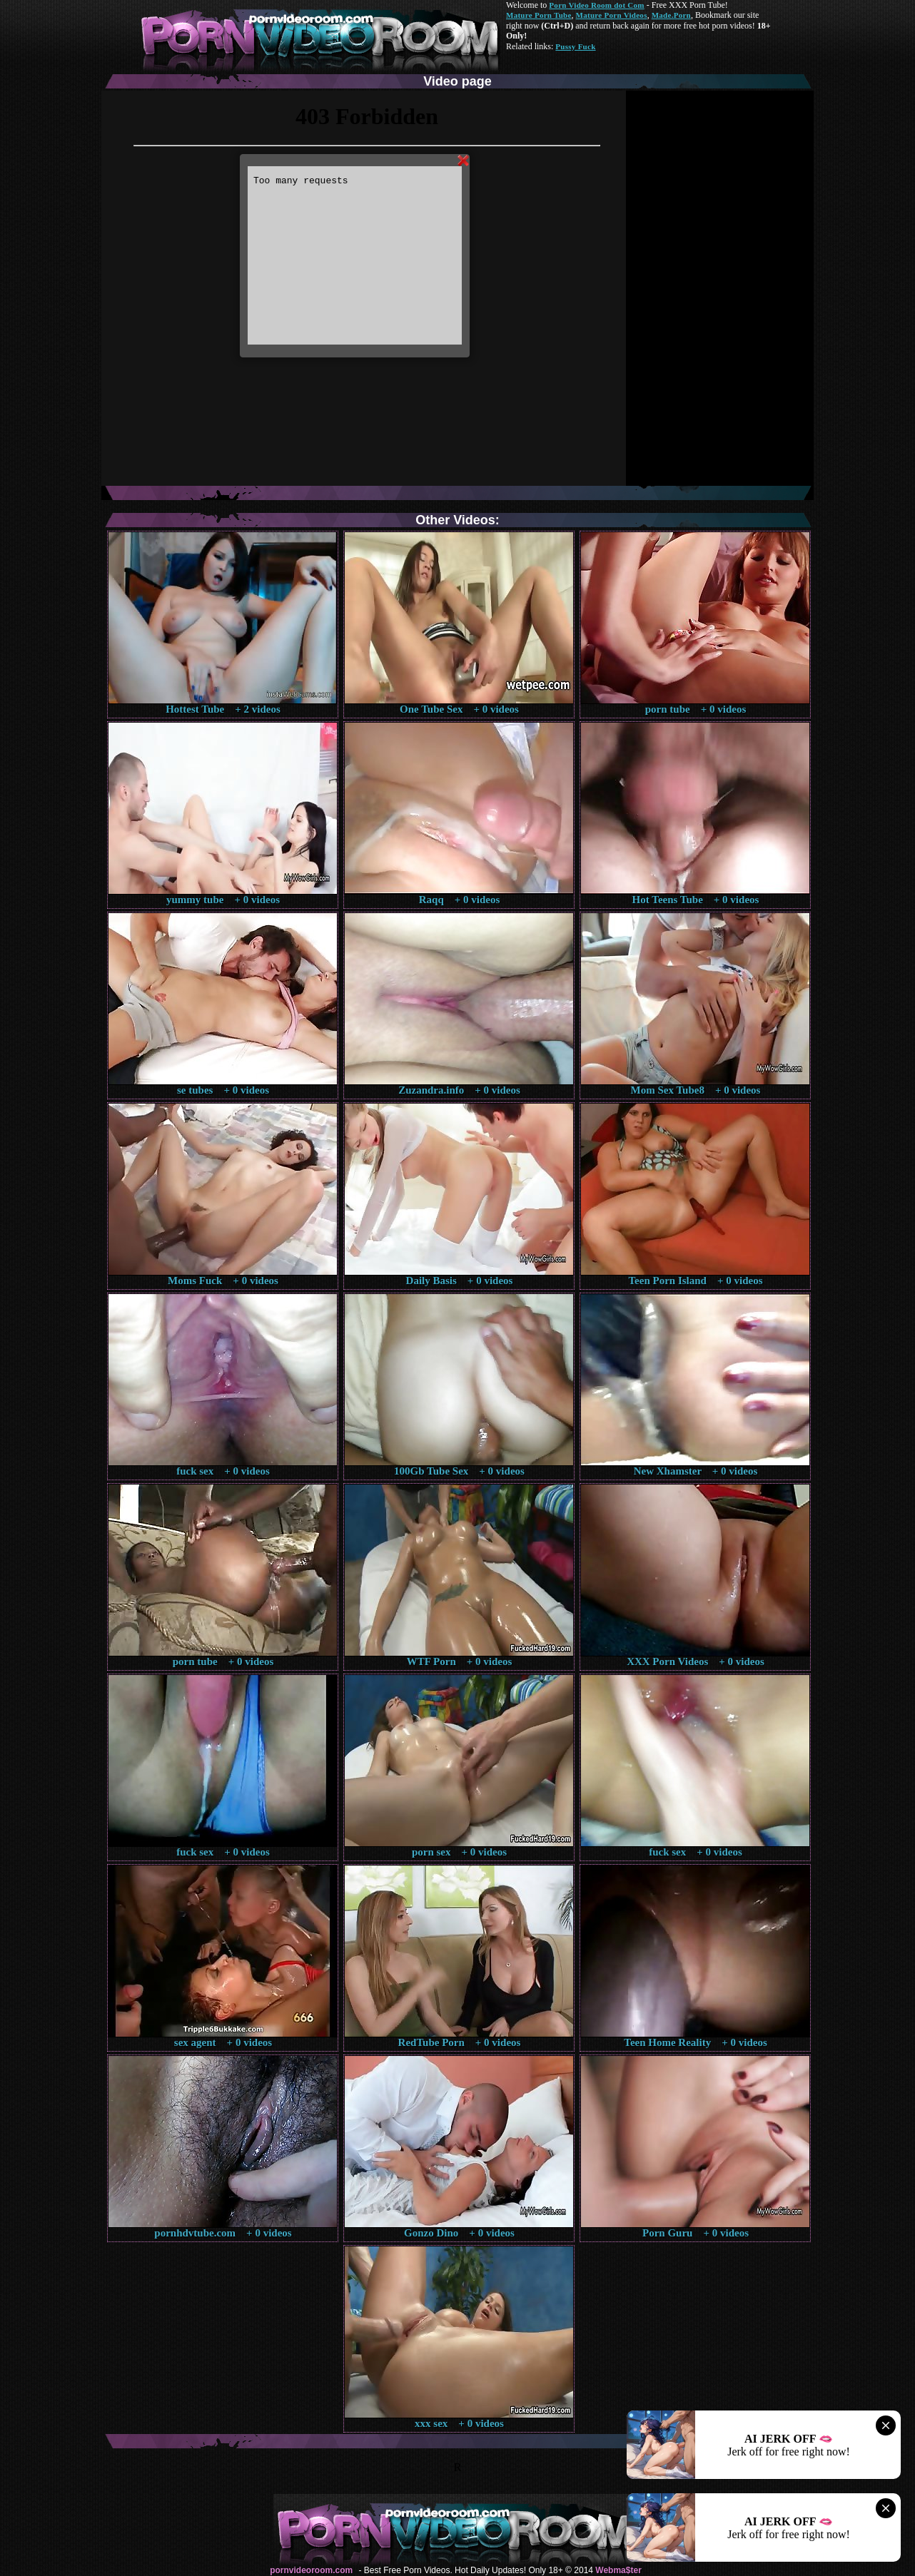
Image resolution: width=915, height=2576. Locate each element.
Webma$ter (618, 2570)
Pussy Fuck (575, 46)
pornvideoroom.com (311, 2570)
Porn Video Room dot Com (596, 5)
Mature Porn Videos (611, 15)
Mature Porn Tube (539, 15)
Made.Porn (671, 15)
